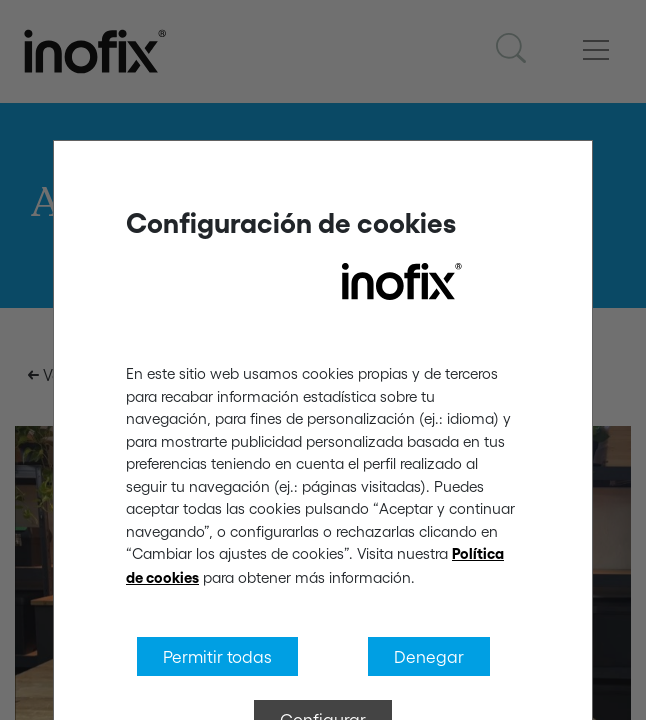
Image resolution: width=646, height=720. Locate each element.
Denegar (429, 656)
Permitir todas (217, 656)
